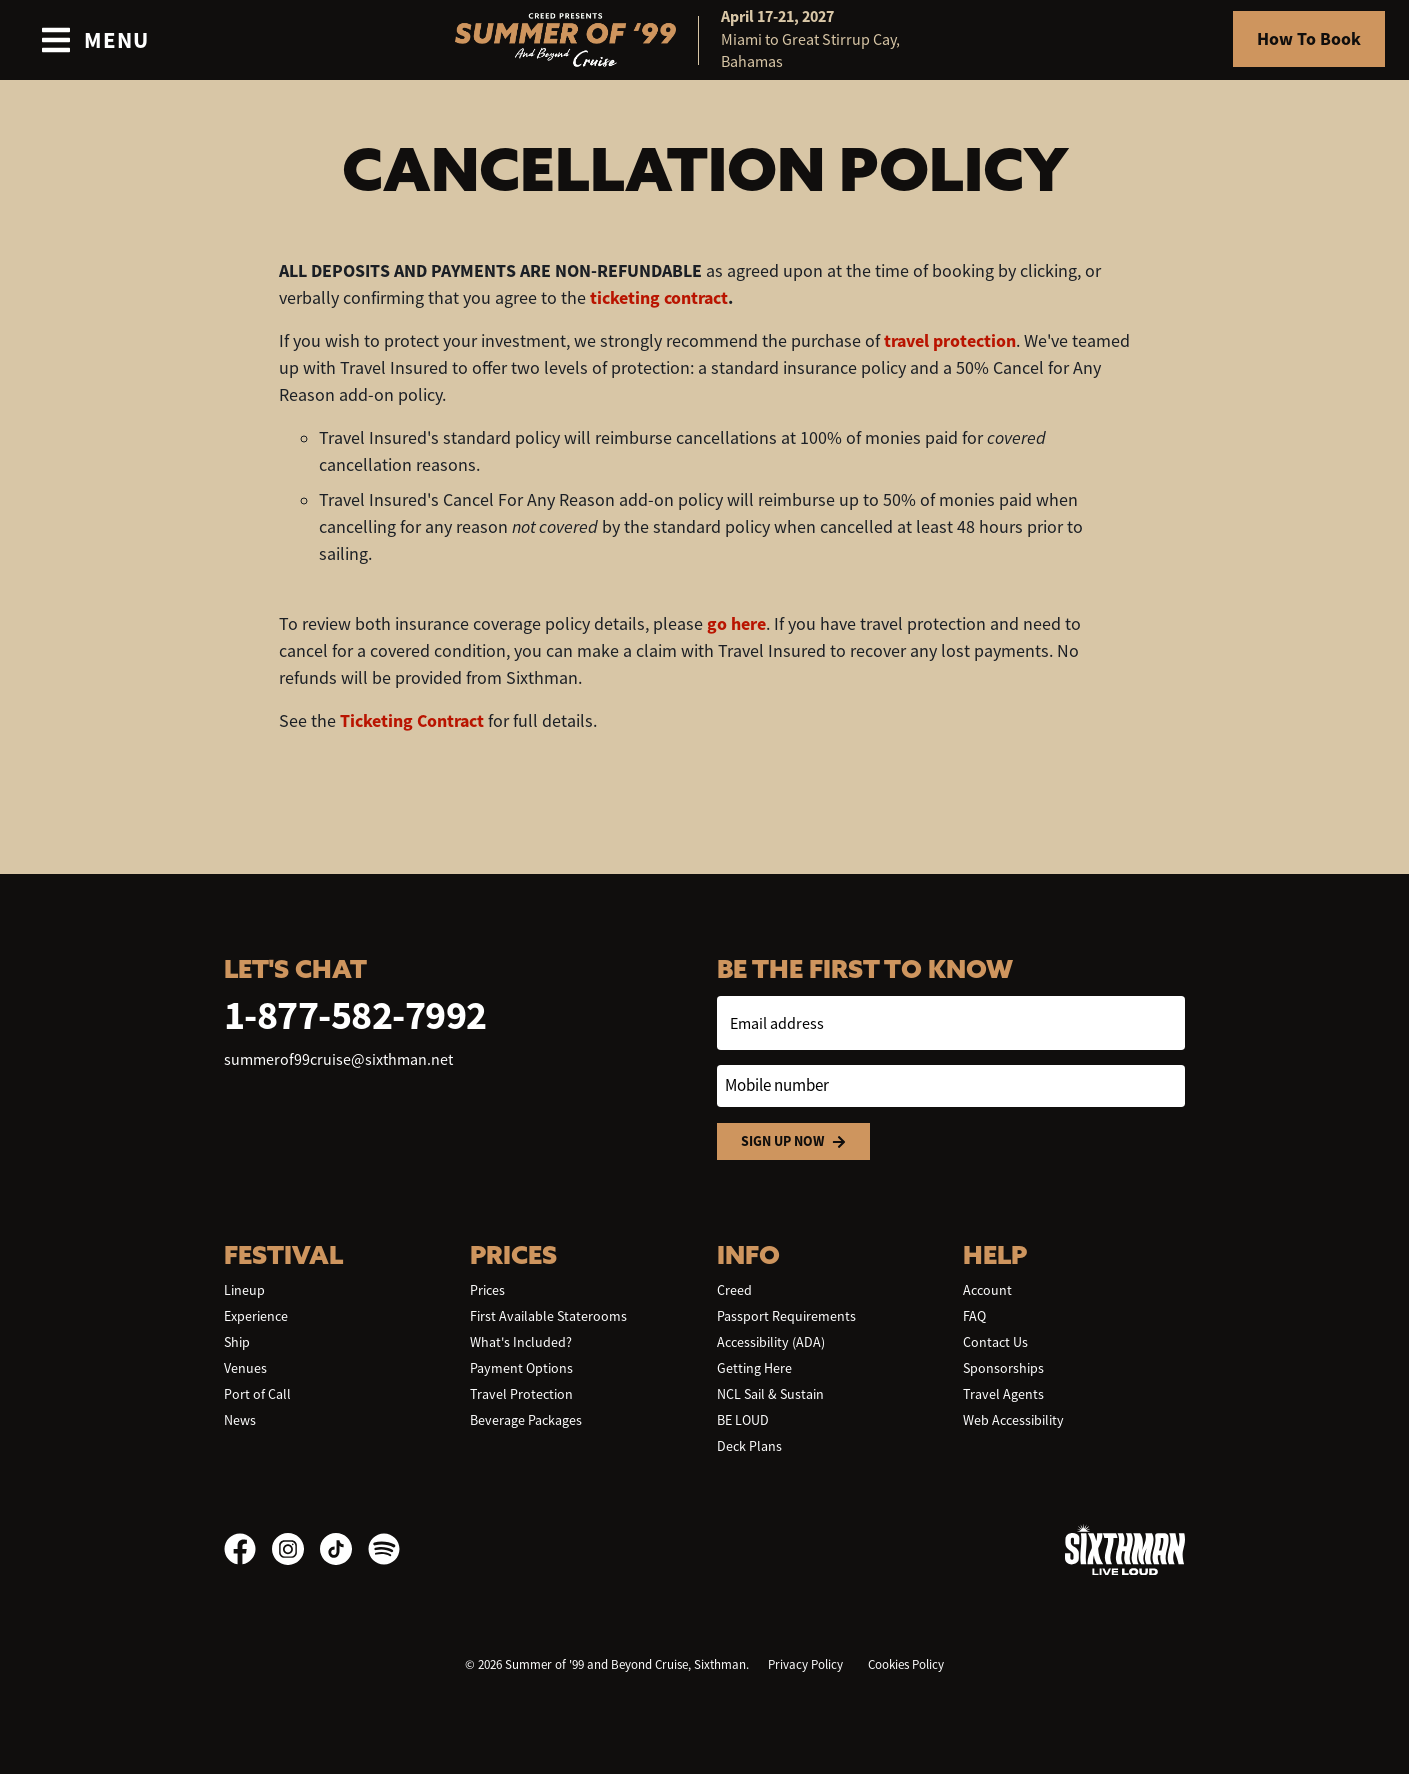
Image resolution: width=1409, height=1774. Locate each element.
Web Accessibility (1013, 1420)
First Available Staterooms (548, 1316)
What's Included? (521, 1342)
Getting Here (754, 1368)
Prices (487, 1290)
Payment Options (521, 1368)
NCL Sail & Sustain (770, 1394)
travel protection (950, 341)
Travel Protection (521, 1394)
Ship (237, 1342)
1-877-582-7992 (355, 1015)
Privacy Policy (805, 1664)
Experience (256, 1316)
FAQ (974, 1316)
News (240, 1420)
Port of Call (257, 1394)
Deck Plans (749, 1446)
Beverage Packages (526, 1420)
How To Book (1309, 39)
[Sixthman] (1125, 1549)
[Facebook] (248, 1549)
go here (736, 624)
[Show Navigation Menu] (94, 40)
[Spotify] (384, 1549)
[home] (705, 40)
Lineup (244, 1290)
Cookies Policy (906, 1664)
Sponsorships (1003, 1368)
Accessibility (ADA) (771, 1342)
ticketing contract (659, 298)
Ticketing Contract (412, 721)
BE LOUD (743, 1420)
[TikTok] (344, 1549)
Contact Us (995, 1342)
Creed (734, 1290)
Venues (245, 1368)
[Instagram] (296, 1549)
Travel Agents (1003, 1394)
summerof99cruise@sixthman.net (338, 1060)
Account (987, 1290)
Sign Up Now (793, 1141)
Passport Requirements (786, 1316)
